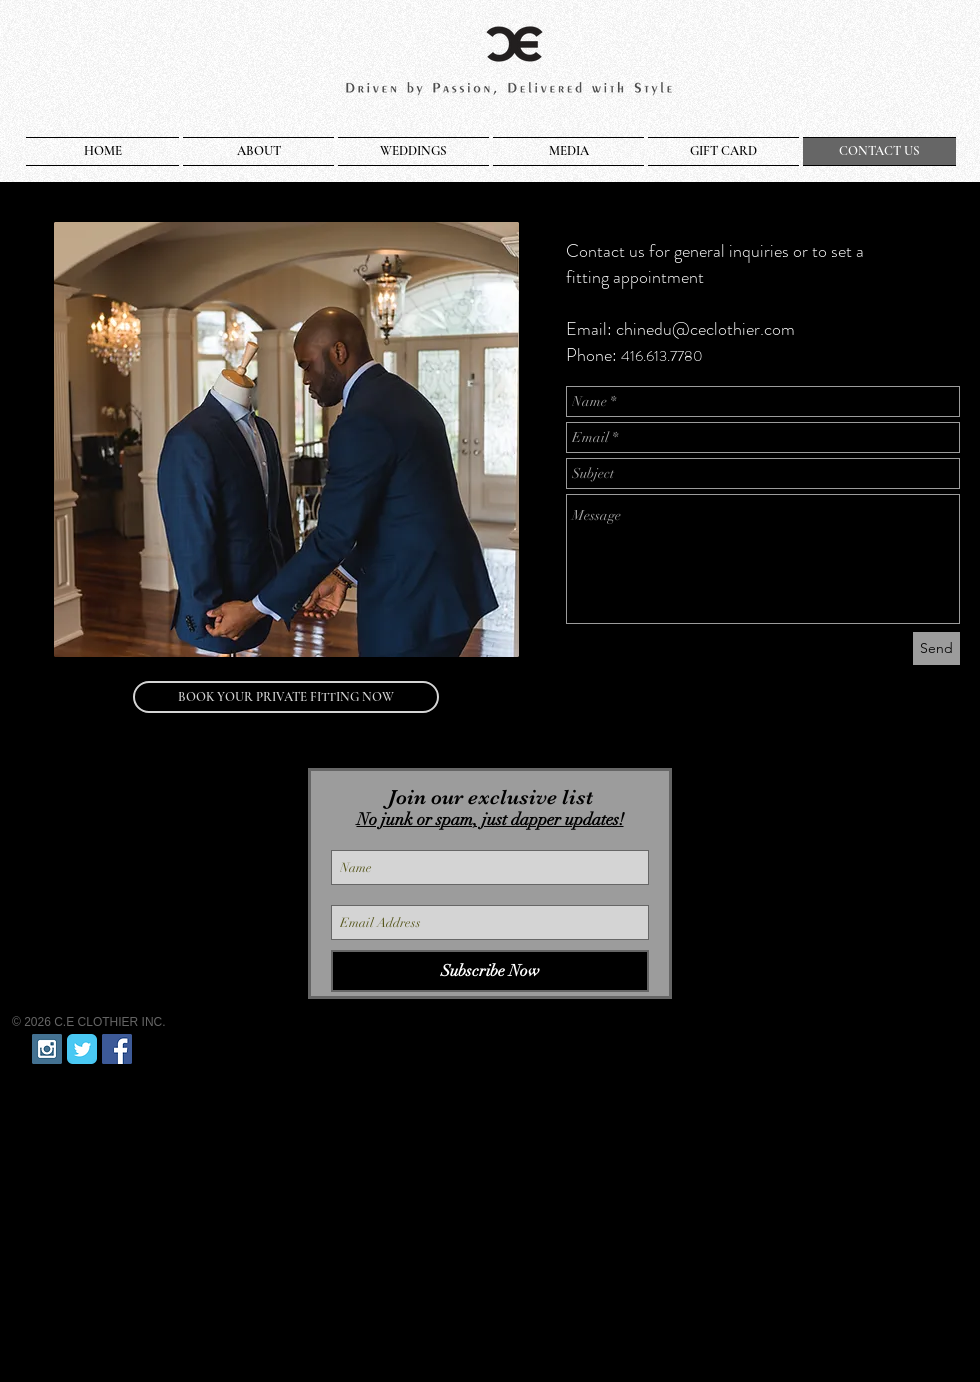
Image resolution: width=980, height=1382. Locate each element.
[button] (258, 151)
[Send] (936, 648)
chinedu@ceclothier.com (705, 329)
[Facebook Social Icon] (117, 1049)
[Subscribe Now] (490, 971)
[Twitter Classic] (82, 1049)
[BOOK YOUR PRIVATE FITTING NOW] (286, 697)
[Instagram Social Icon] (47, 1049)
